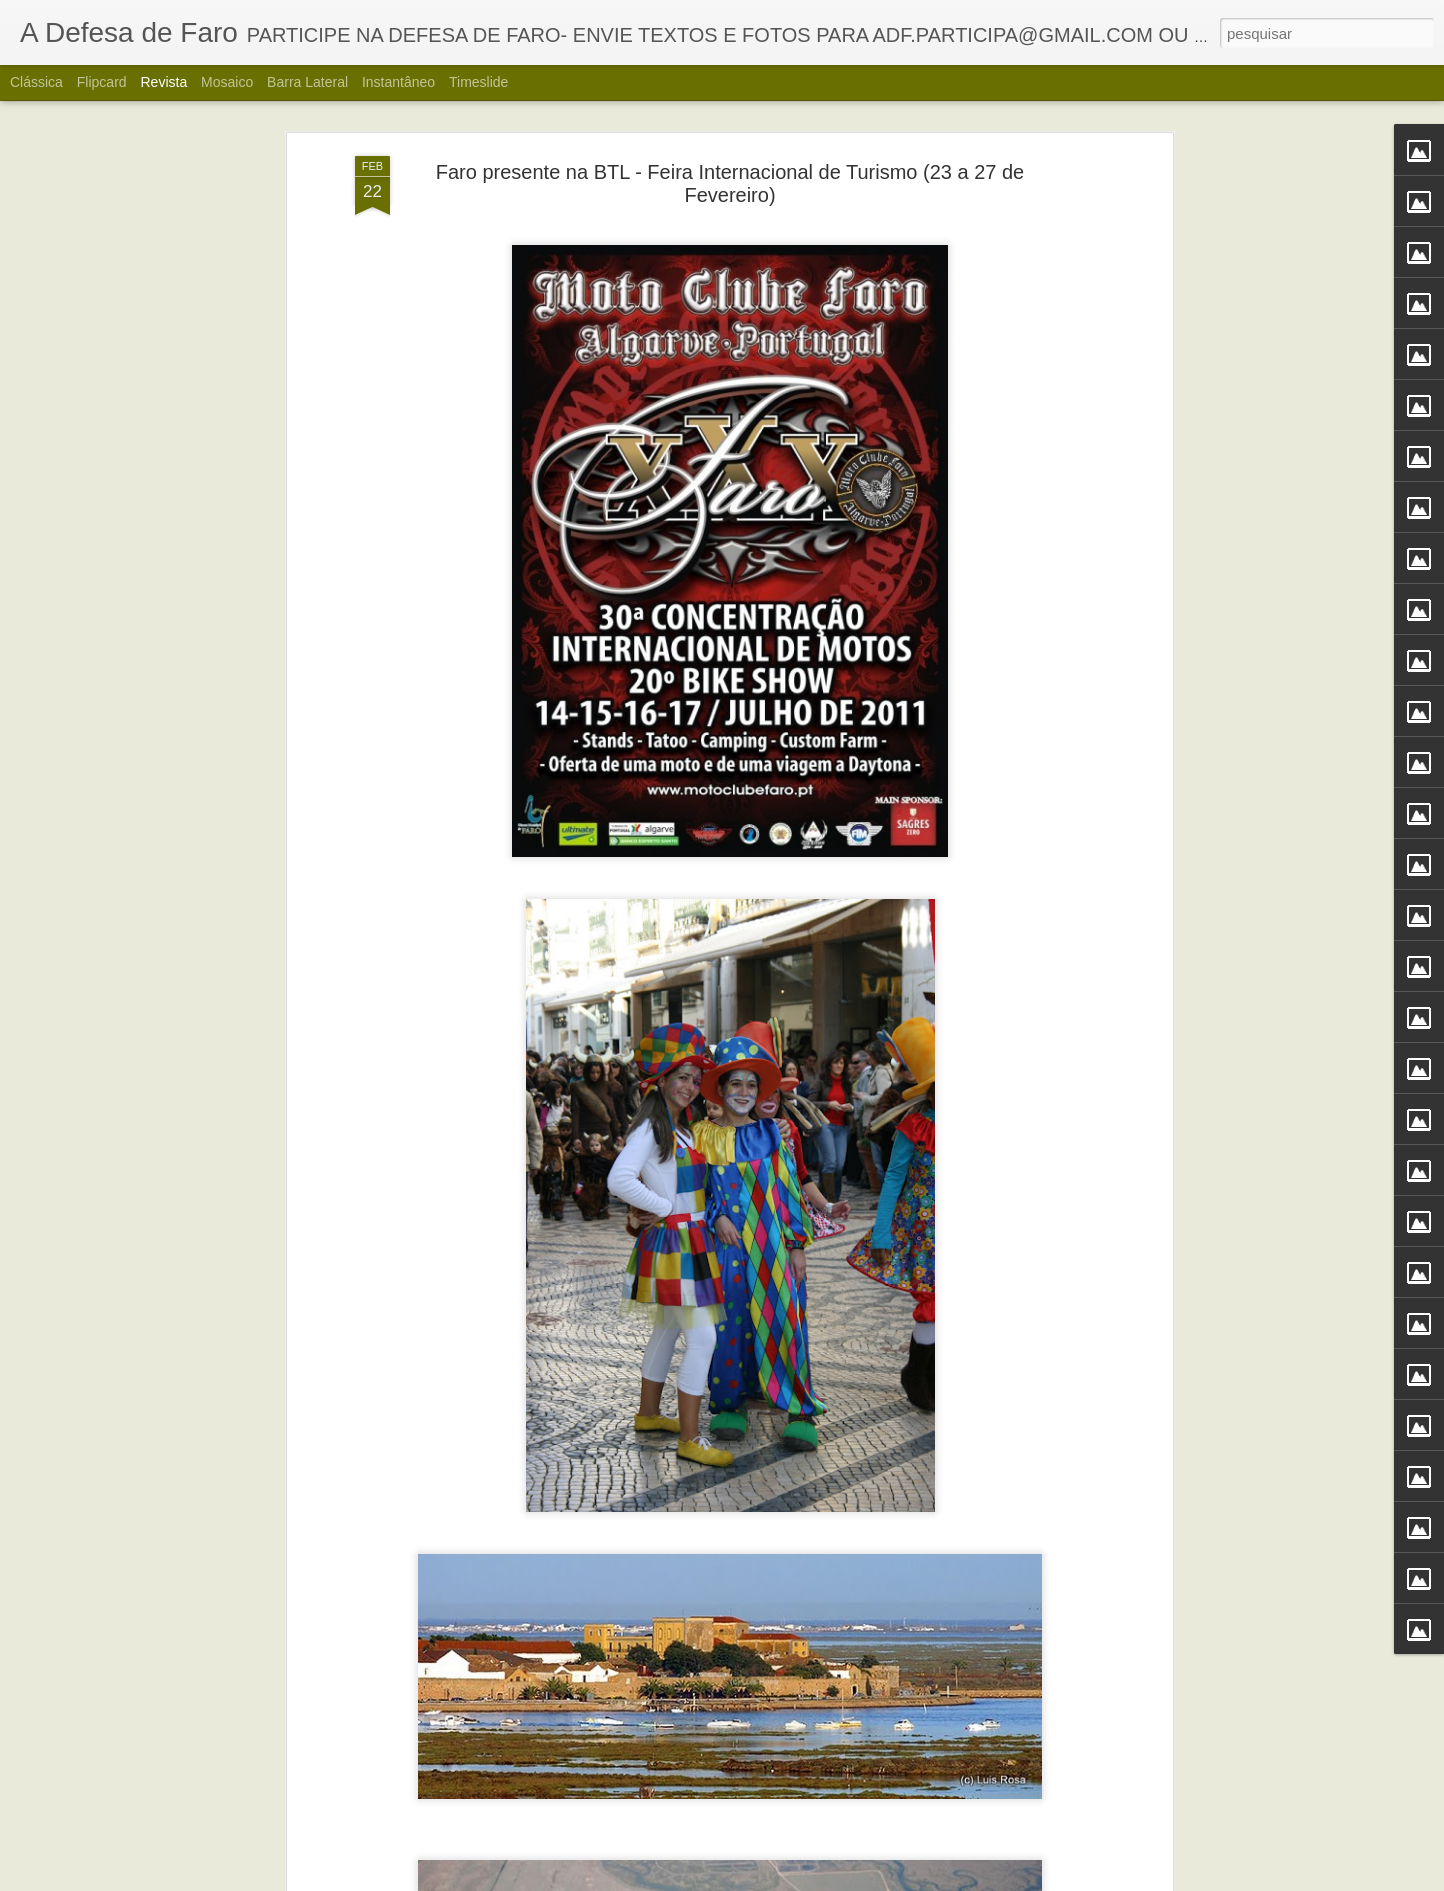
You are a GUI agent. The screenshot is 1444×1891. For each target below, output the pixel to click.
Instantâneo (398, 82)
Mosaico (227, 82)
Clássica (36, 82)
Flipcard (102, 82)
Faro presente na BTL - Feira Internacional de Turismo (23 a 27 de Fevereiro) (730, 180)
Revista (163, 82)
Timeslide (478, 82)
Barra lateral (307, 82)
